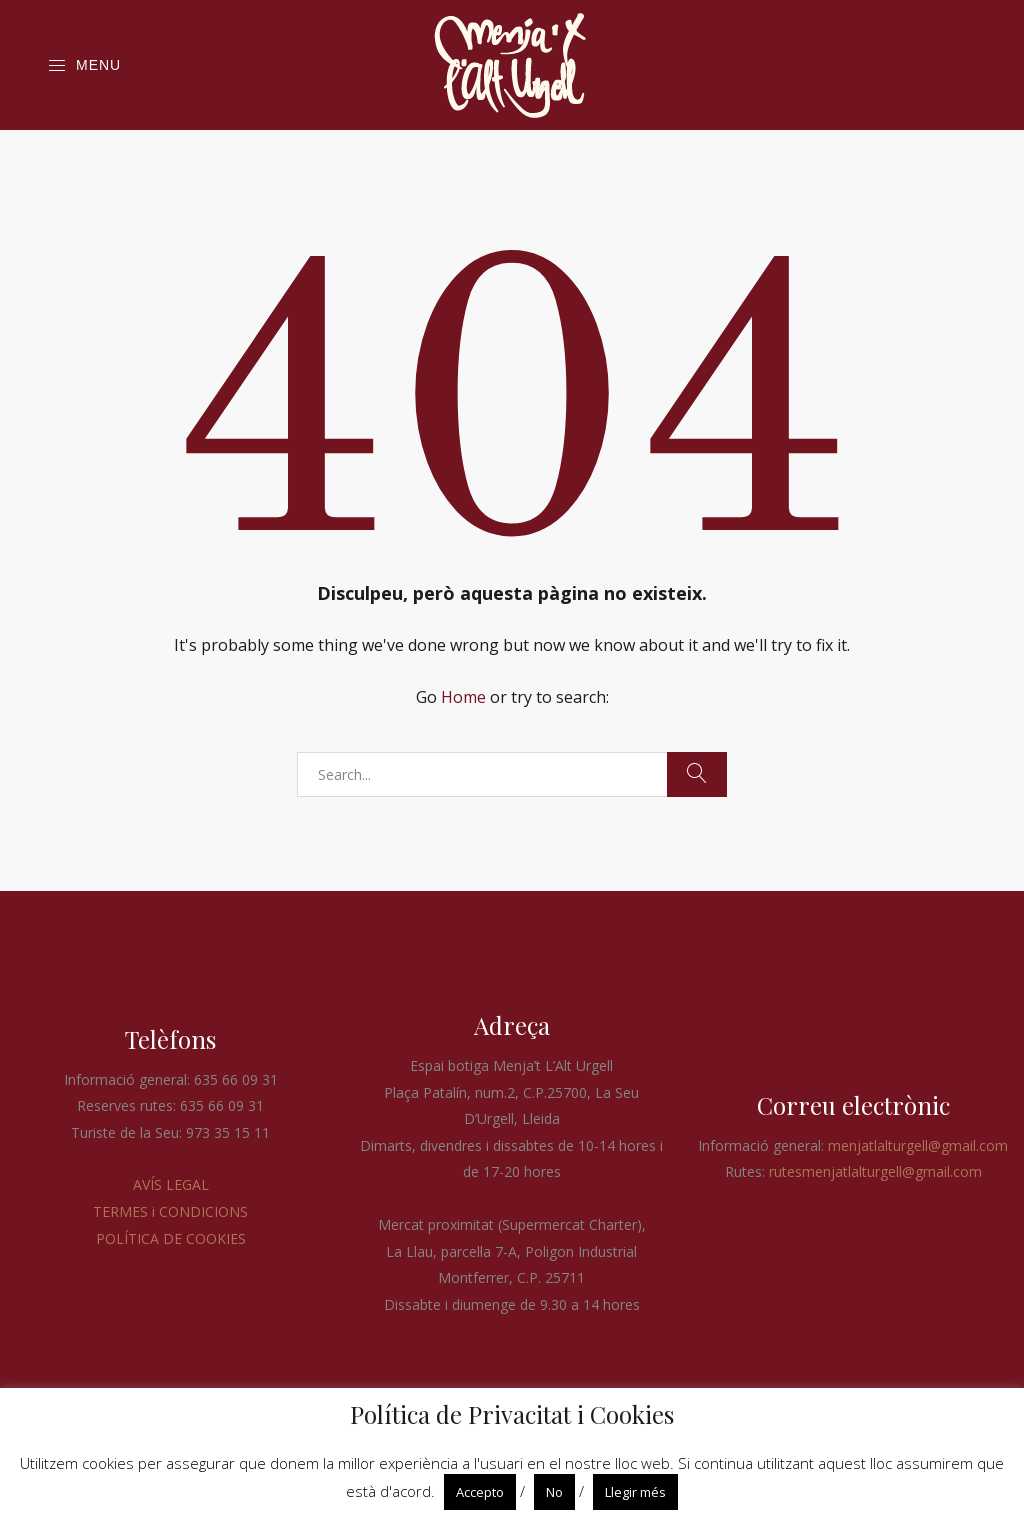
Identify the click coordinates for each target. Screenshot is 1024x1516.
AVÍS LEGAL (171, 1184)
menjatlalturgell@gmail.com (918, 1145)
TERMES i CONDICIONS (170, 1211)
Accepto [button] (480, 1492)
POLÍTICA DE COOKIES (171, 1238)
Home (463, 697)
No (554, 1492)
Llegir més (635, 1492)
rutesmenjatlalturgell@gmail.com (875, 1171)
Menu (84, 66)
